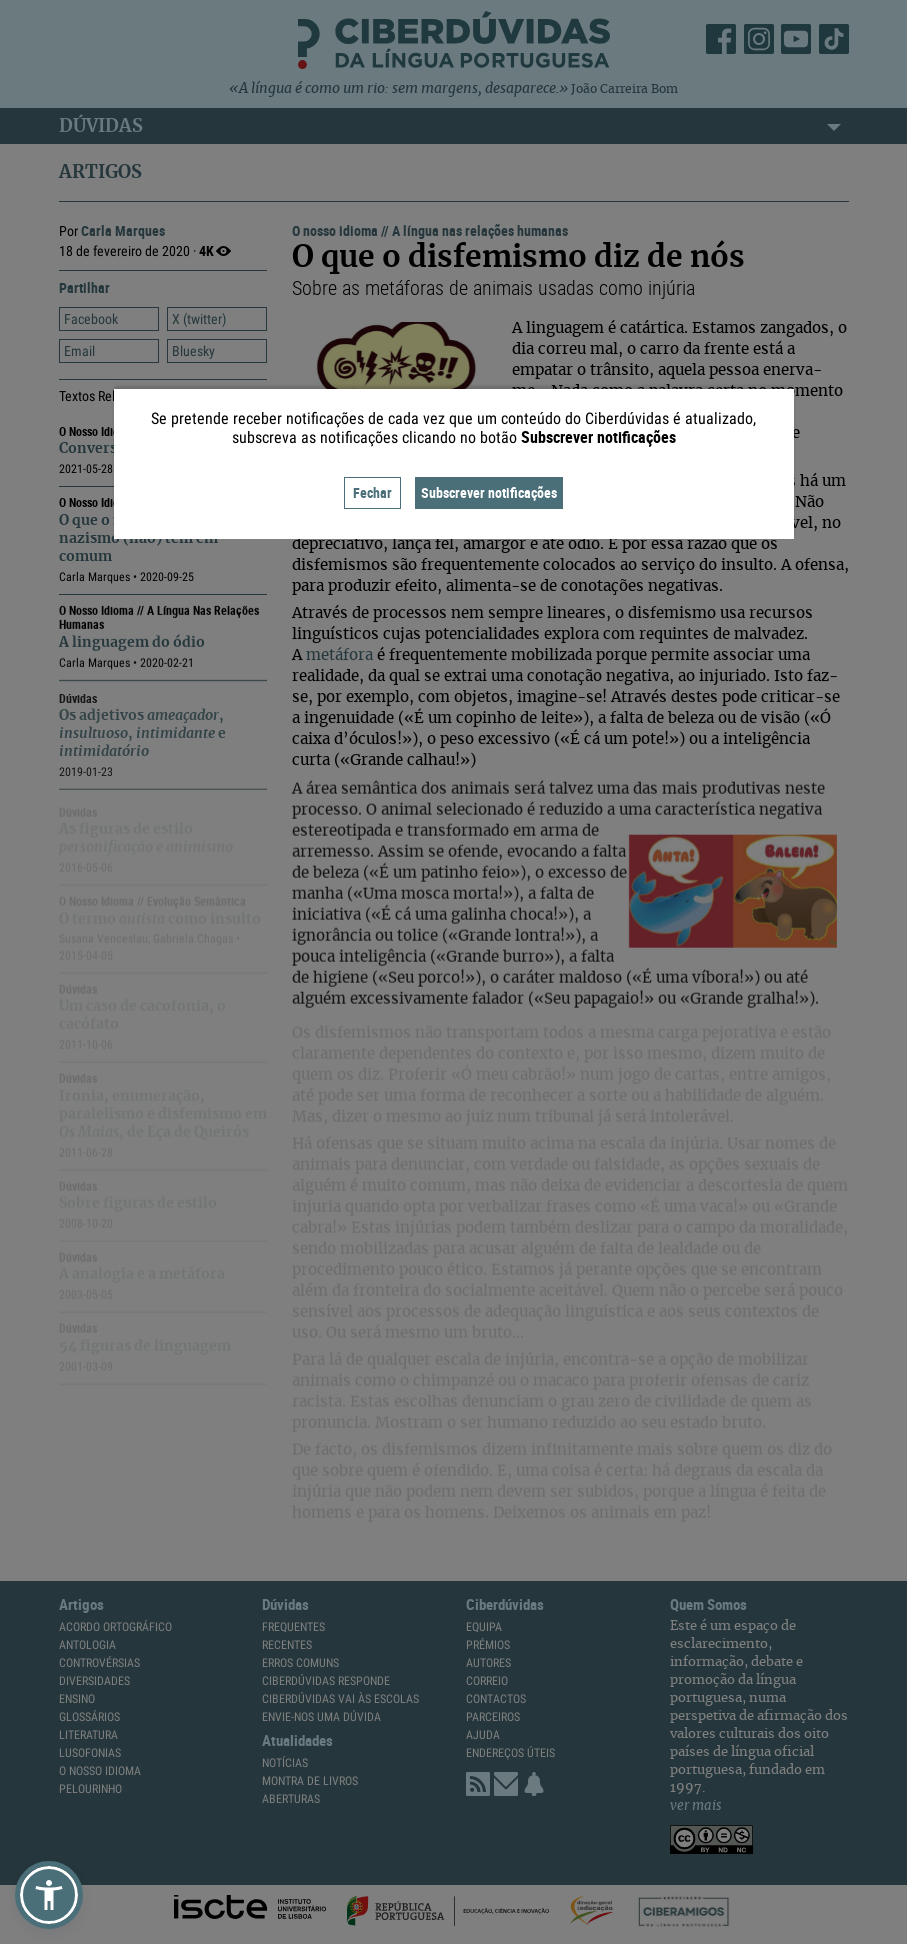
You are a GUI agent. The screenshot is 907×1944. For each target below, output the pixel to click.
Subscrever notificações (489, 492)
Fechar (372, 492)
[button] (49, 1895)
